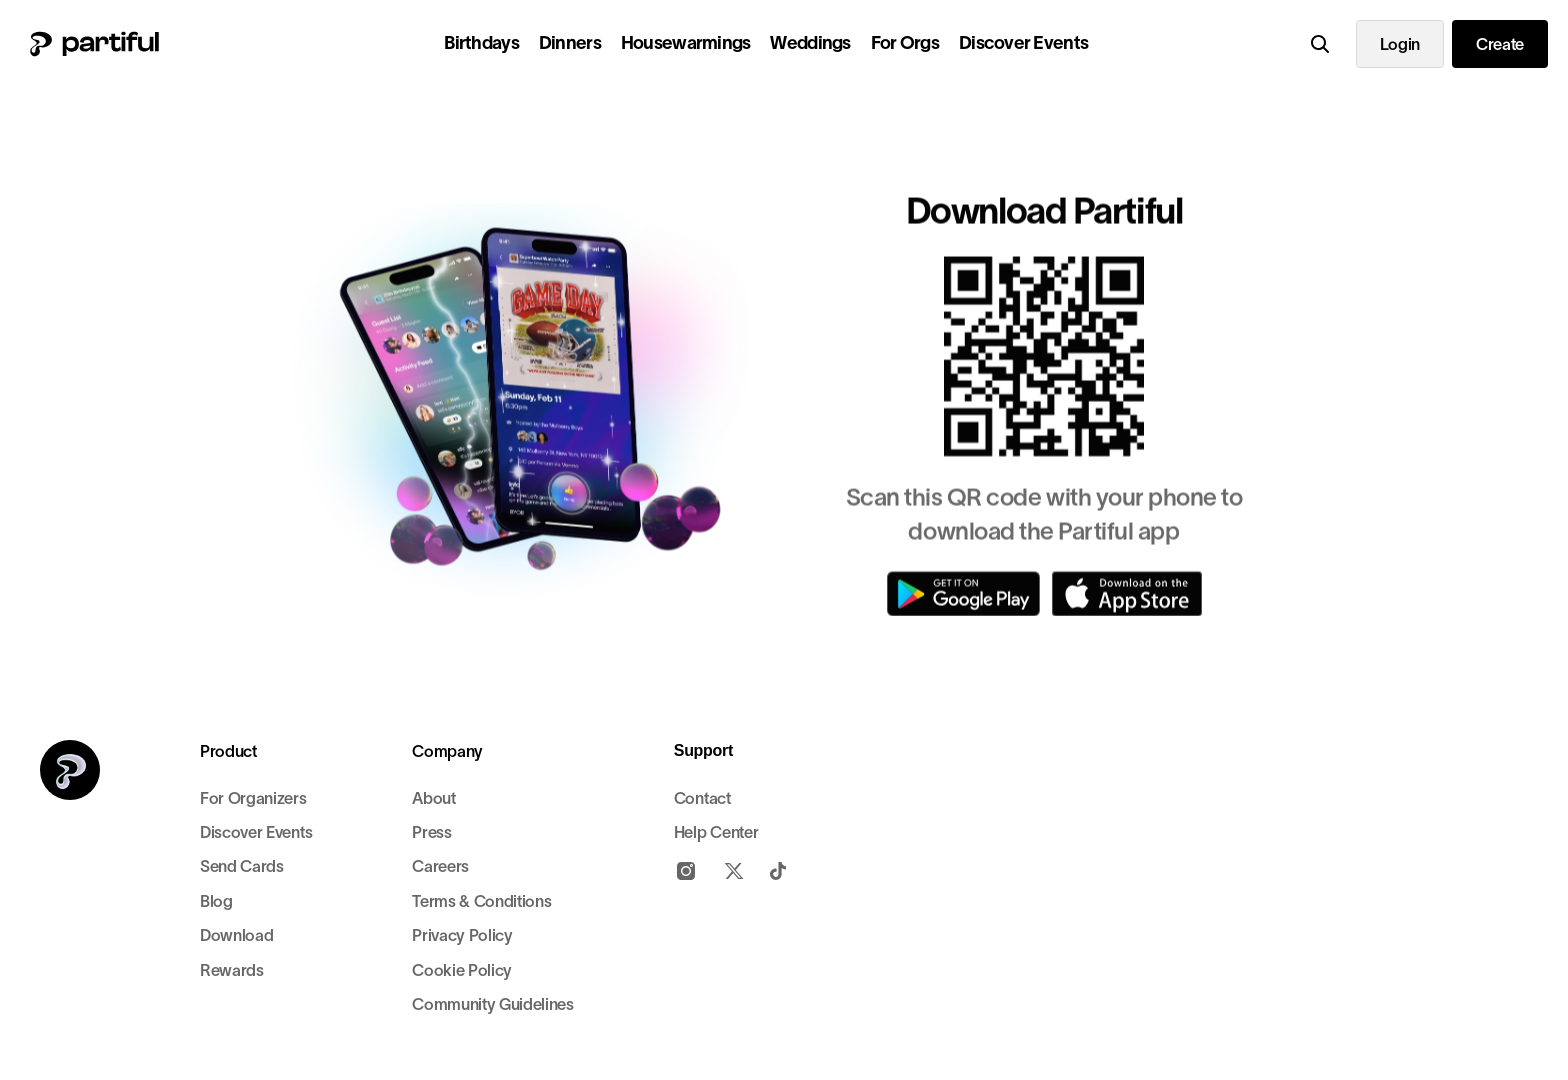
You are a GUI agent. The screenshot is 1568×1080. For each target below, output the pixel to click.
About (433, 798)
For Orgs (905, 43)
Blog (216, 901)
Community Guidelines (493, 1004)
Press (431, 832)
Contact (702, 798)
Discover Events (1023, 43)
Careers (440, 866)
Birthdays (481, 43)
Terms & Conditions (481, 901)
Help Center (716, 832)
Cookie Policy (462, 970)
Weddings (810, 43)
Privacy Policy (462, 935)
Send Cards (242, 866)
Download (236, 935)
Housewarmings (686, 43)
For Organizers (253, 798)
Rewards (232, 970)
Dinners (570, 43)
